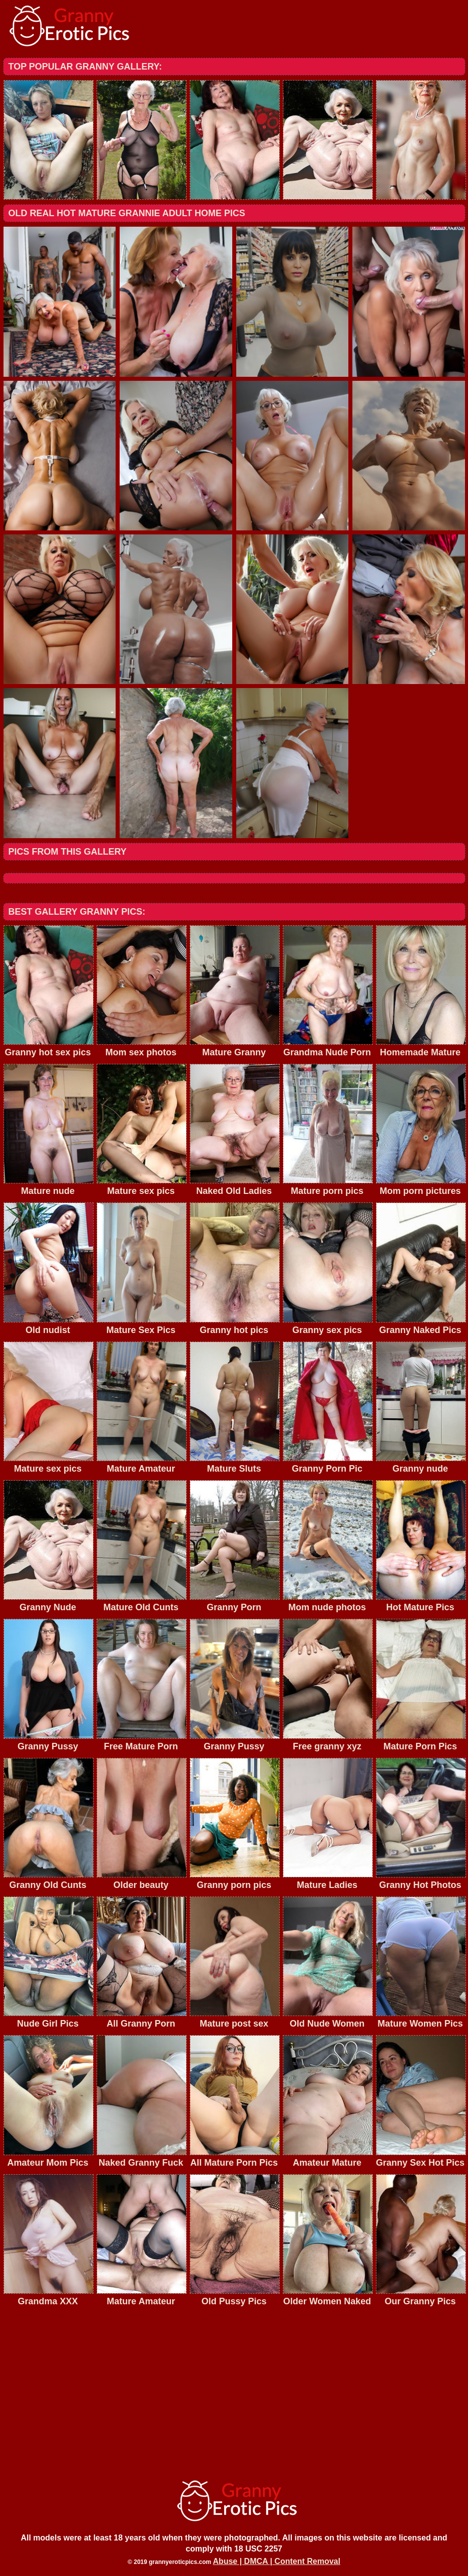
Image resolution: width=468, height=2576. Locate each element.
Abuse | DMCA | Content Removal (276, 2561)
